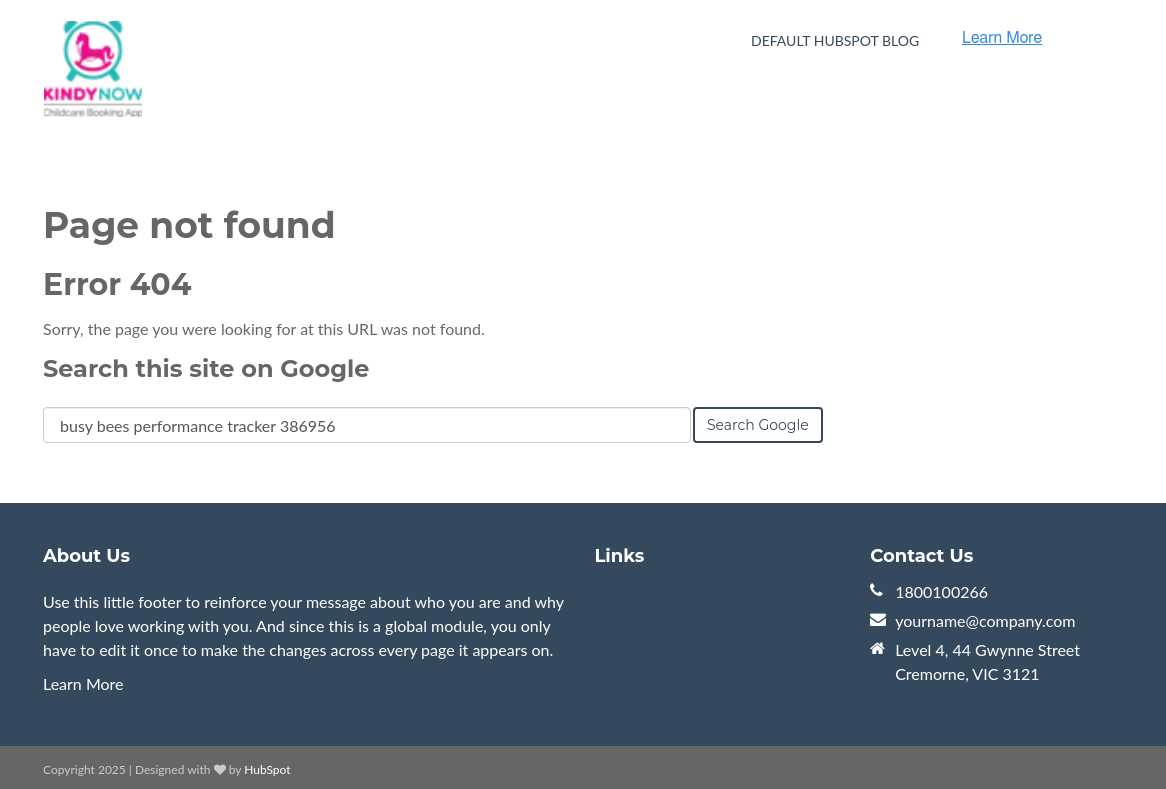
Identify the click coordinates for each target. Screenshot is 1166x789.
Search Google (758, 425)
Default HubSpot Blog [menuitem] (835, 40)
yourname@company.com (985, 620)
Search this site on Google (206, 368)
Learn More (83, 683)
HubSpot (267, 769)
